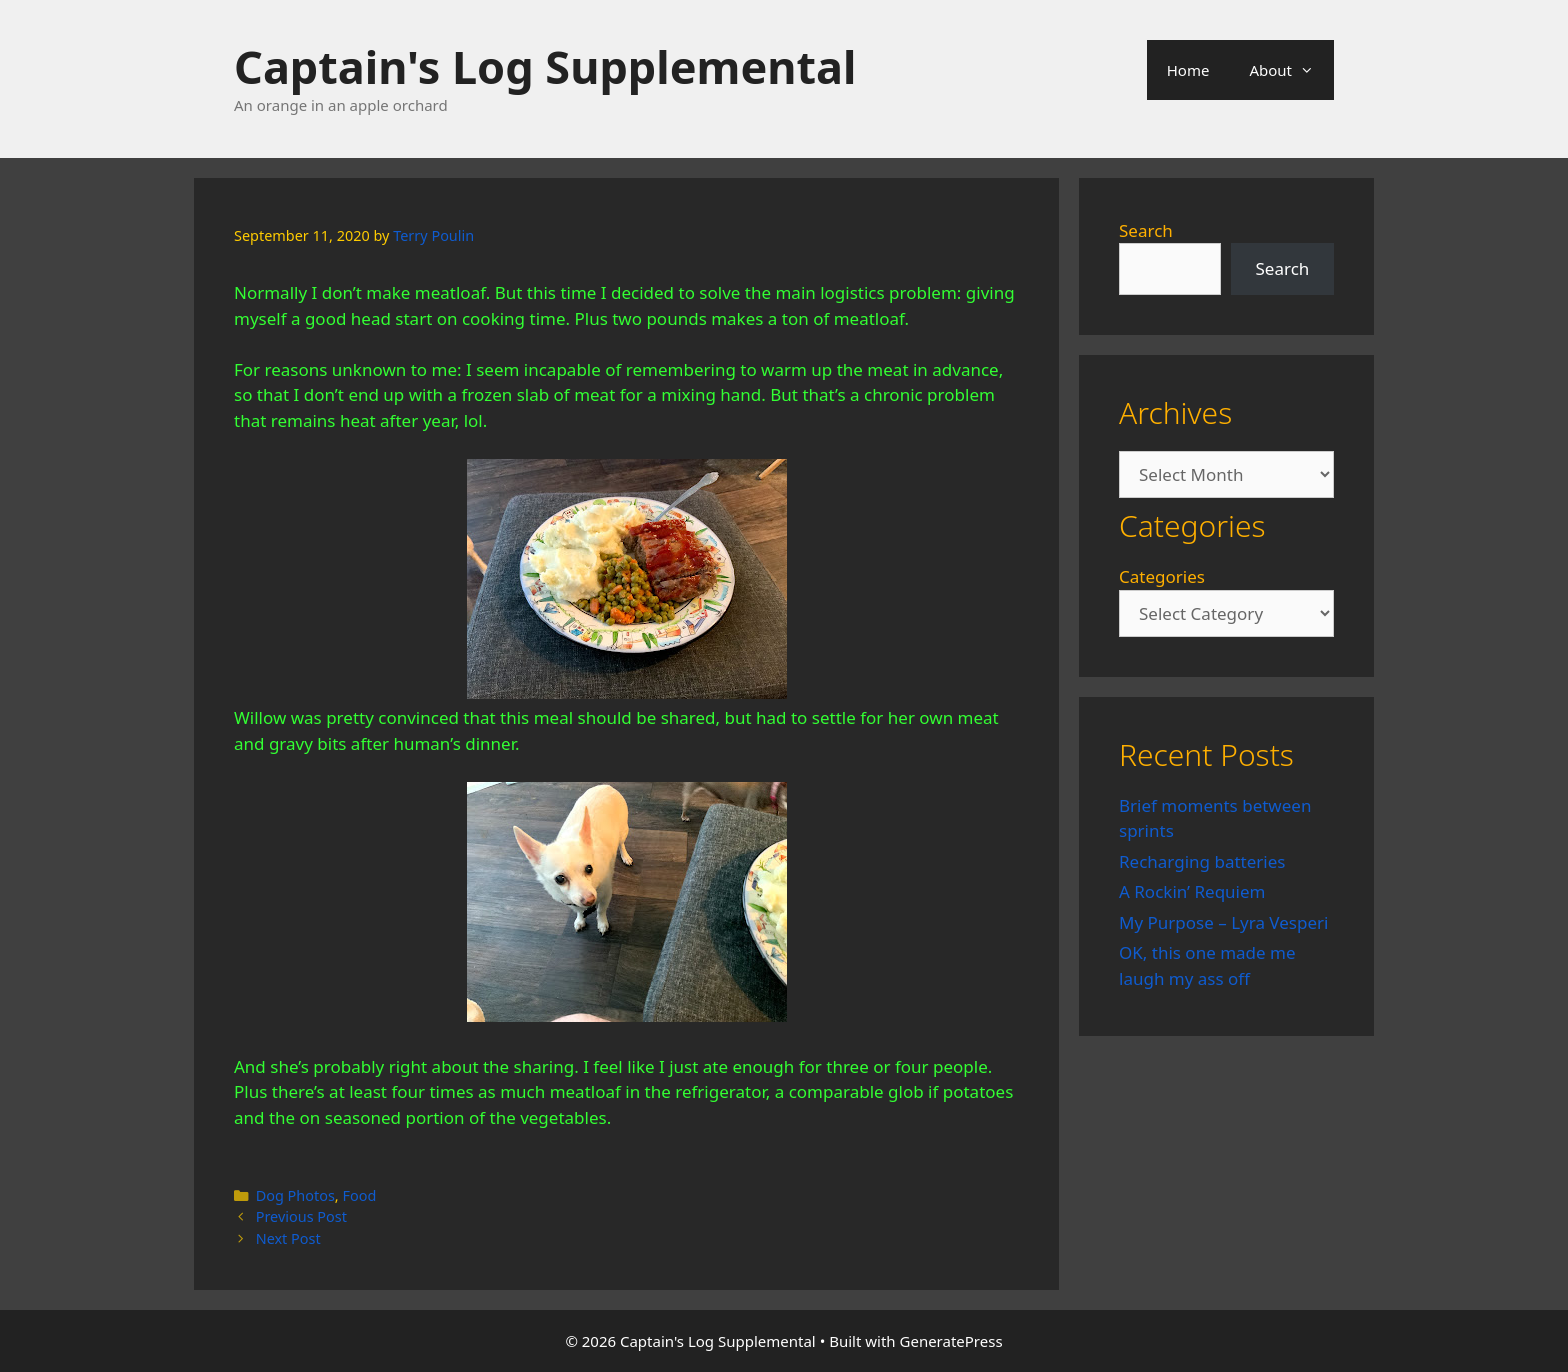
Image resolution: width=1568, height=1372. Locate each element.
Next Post (288, 1238)
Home (1188, 70)
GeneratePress (951, 1341)
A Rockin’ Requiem (1192, 891)
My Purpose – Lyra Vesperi (1223, 922)
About (1291, 70)
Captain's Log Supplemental (545, 66)
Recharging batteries (1202, 861)
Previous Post (301, 1216)
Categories (1162, 576)
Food (359, 1195)
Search (1146, 230)
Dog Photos (295, 1195)
